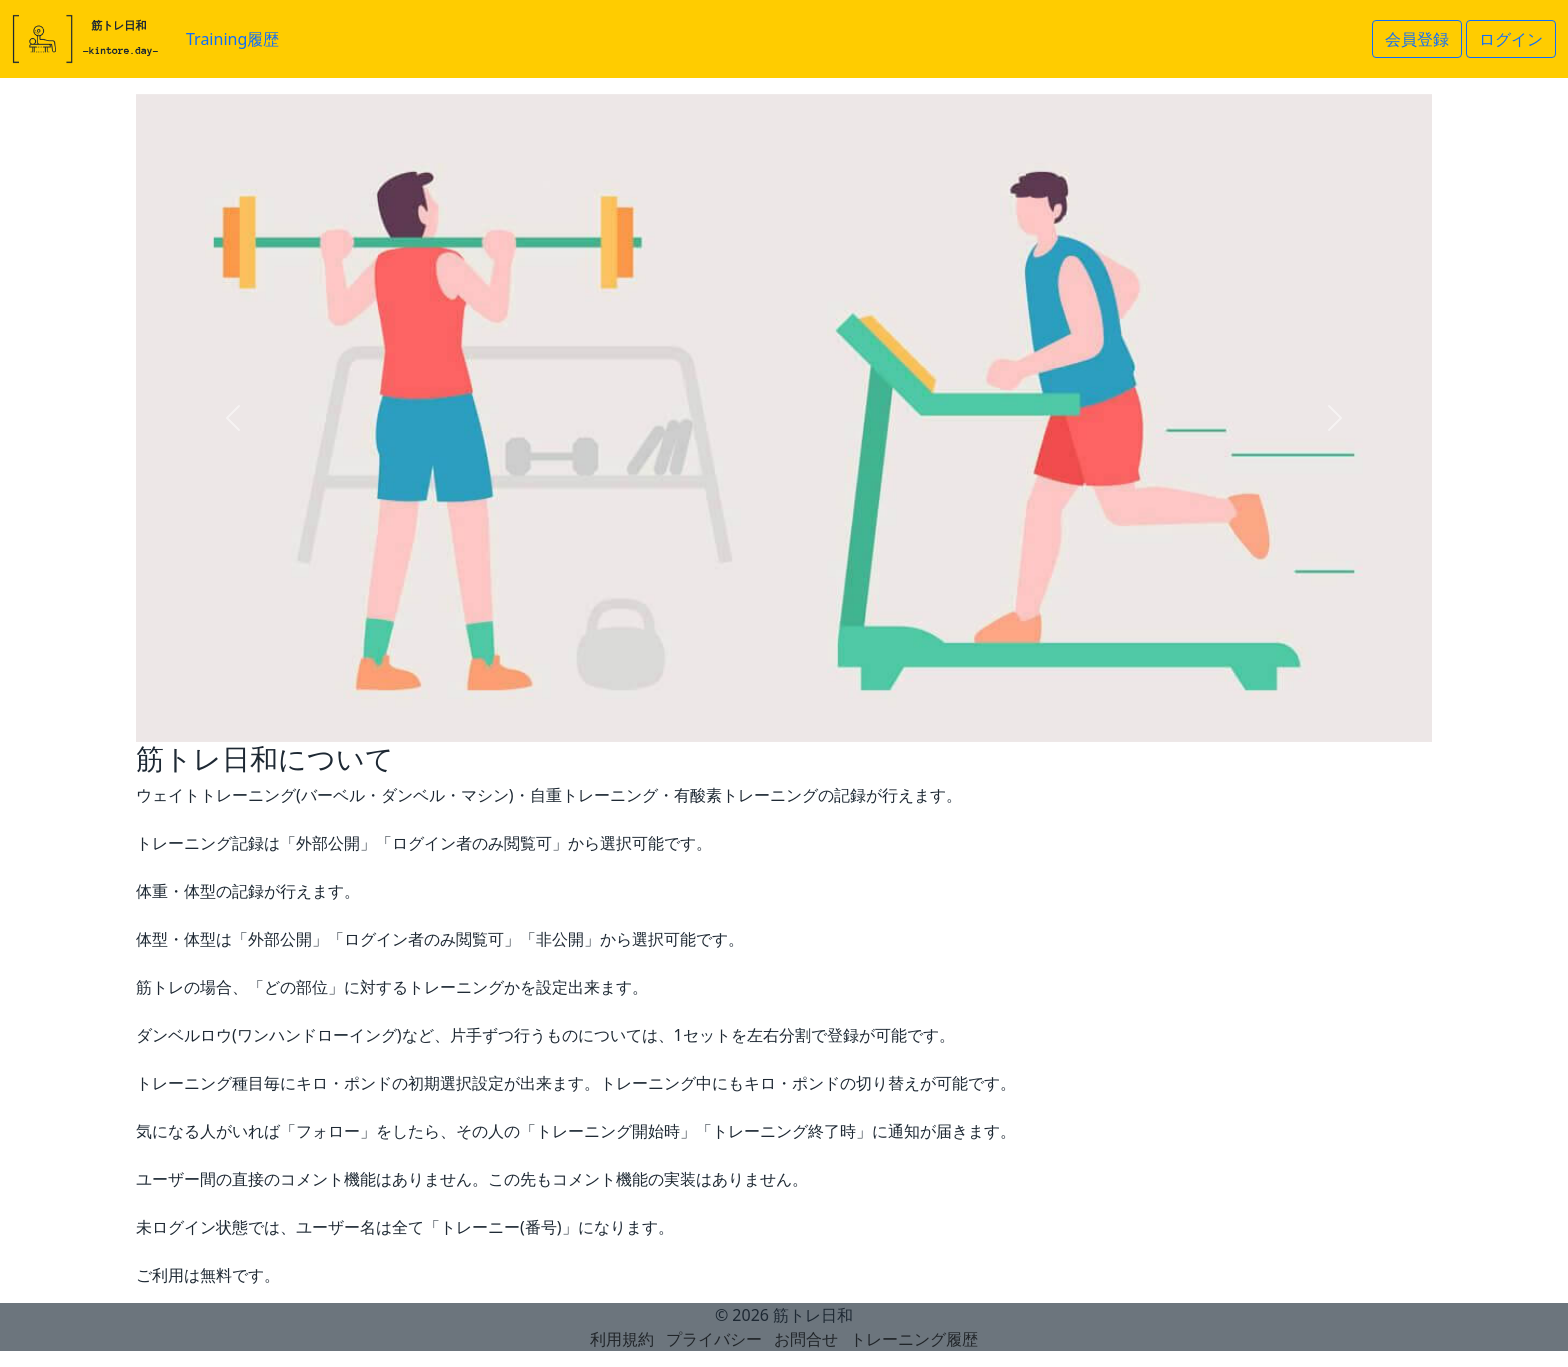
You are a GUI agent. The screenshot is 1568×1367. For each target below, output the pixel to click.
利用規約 (622, 1339)
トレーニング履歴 (914, 1339)
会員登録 (1417, 39)
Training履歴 (232, 39)
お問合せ (806, 1339)
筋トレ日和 (813, 1315)
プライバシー (714, 1339)
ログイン (1511, 39)
